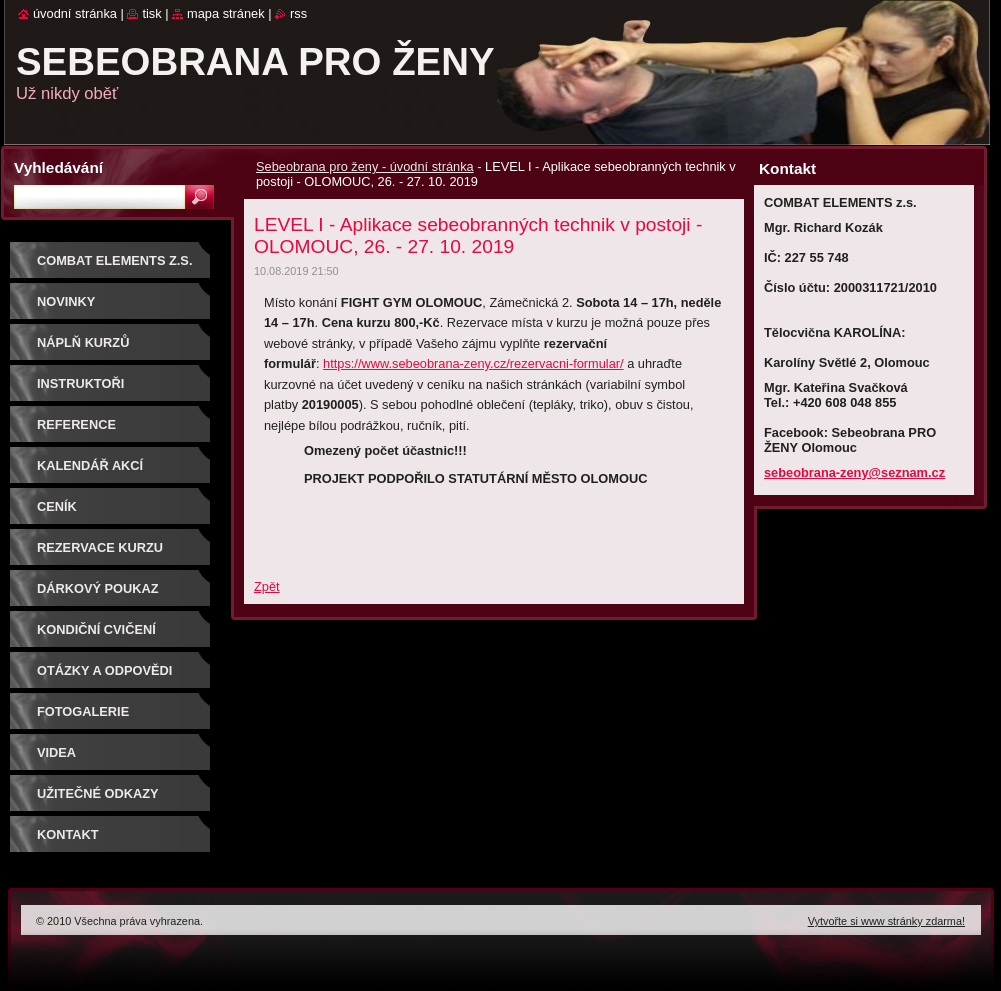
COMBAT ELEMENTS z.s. (114, 260)
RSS (298, 13)
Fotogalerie (83, 711)
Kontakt (68, 834)
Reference (76, 424)
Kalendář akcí (90, 465)
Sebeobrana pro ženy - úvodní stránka (365, 166)
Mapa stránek (226, 13)
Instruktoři (80, 383)
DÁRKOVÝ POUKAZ (98, 588)
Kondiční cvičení (96, 629)
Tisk (151, 13)
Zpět (267, 586)
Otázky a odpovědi (104, 670)
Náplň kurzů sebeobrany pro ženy (116, 349)
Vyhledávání (58, 167)
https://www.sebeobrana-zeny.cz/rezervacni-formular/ (473, 363)
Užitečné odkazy (98, 793)
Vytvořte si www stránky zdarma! (886, 921)
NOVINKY (66, 301)
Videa (56, 752)
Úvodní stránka (75, 13)
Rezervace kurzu (100, 547)
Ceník (57, 506)
